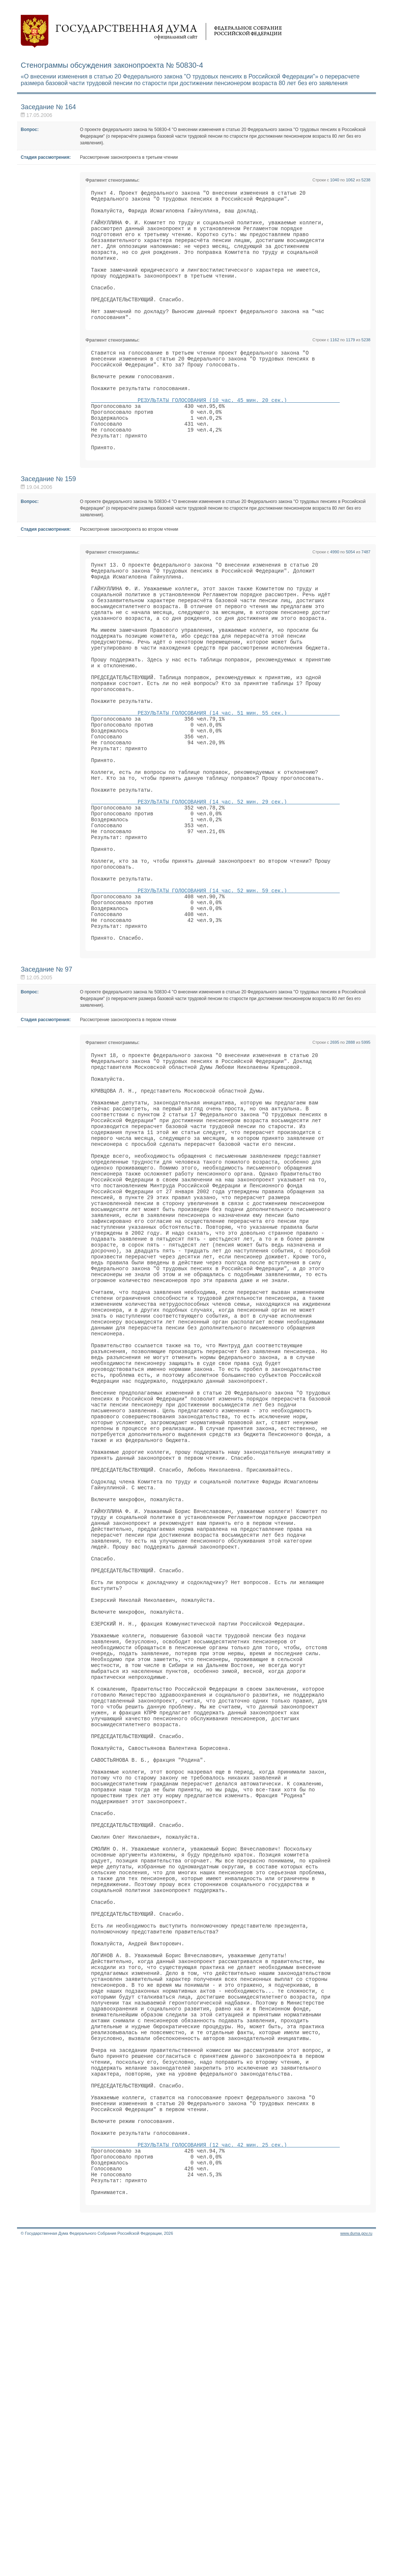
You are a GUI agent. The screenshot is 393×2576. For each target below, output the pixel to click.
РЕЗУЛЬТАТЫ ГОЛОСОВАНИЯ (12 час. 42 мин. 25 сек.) (215, 2467)
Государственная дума (151, 31)
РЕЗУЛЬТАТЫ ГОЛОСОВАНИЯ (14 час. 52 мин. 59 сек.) (215, 998)
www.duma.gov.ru (356, 2566)
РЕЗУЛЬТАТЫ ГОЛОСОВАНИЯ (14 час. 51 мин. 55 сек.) (215, 787)
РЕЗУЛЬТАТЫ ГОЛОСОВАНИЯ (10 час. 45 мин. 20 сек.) (215, 435)
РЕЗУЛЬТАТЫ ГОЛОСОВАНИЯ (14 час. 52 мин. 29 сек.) (215, 892)
